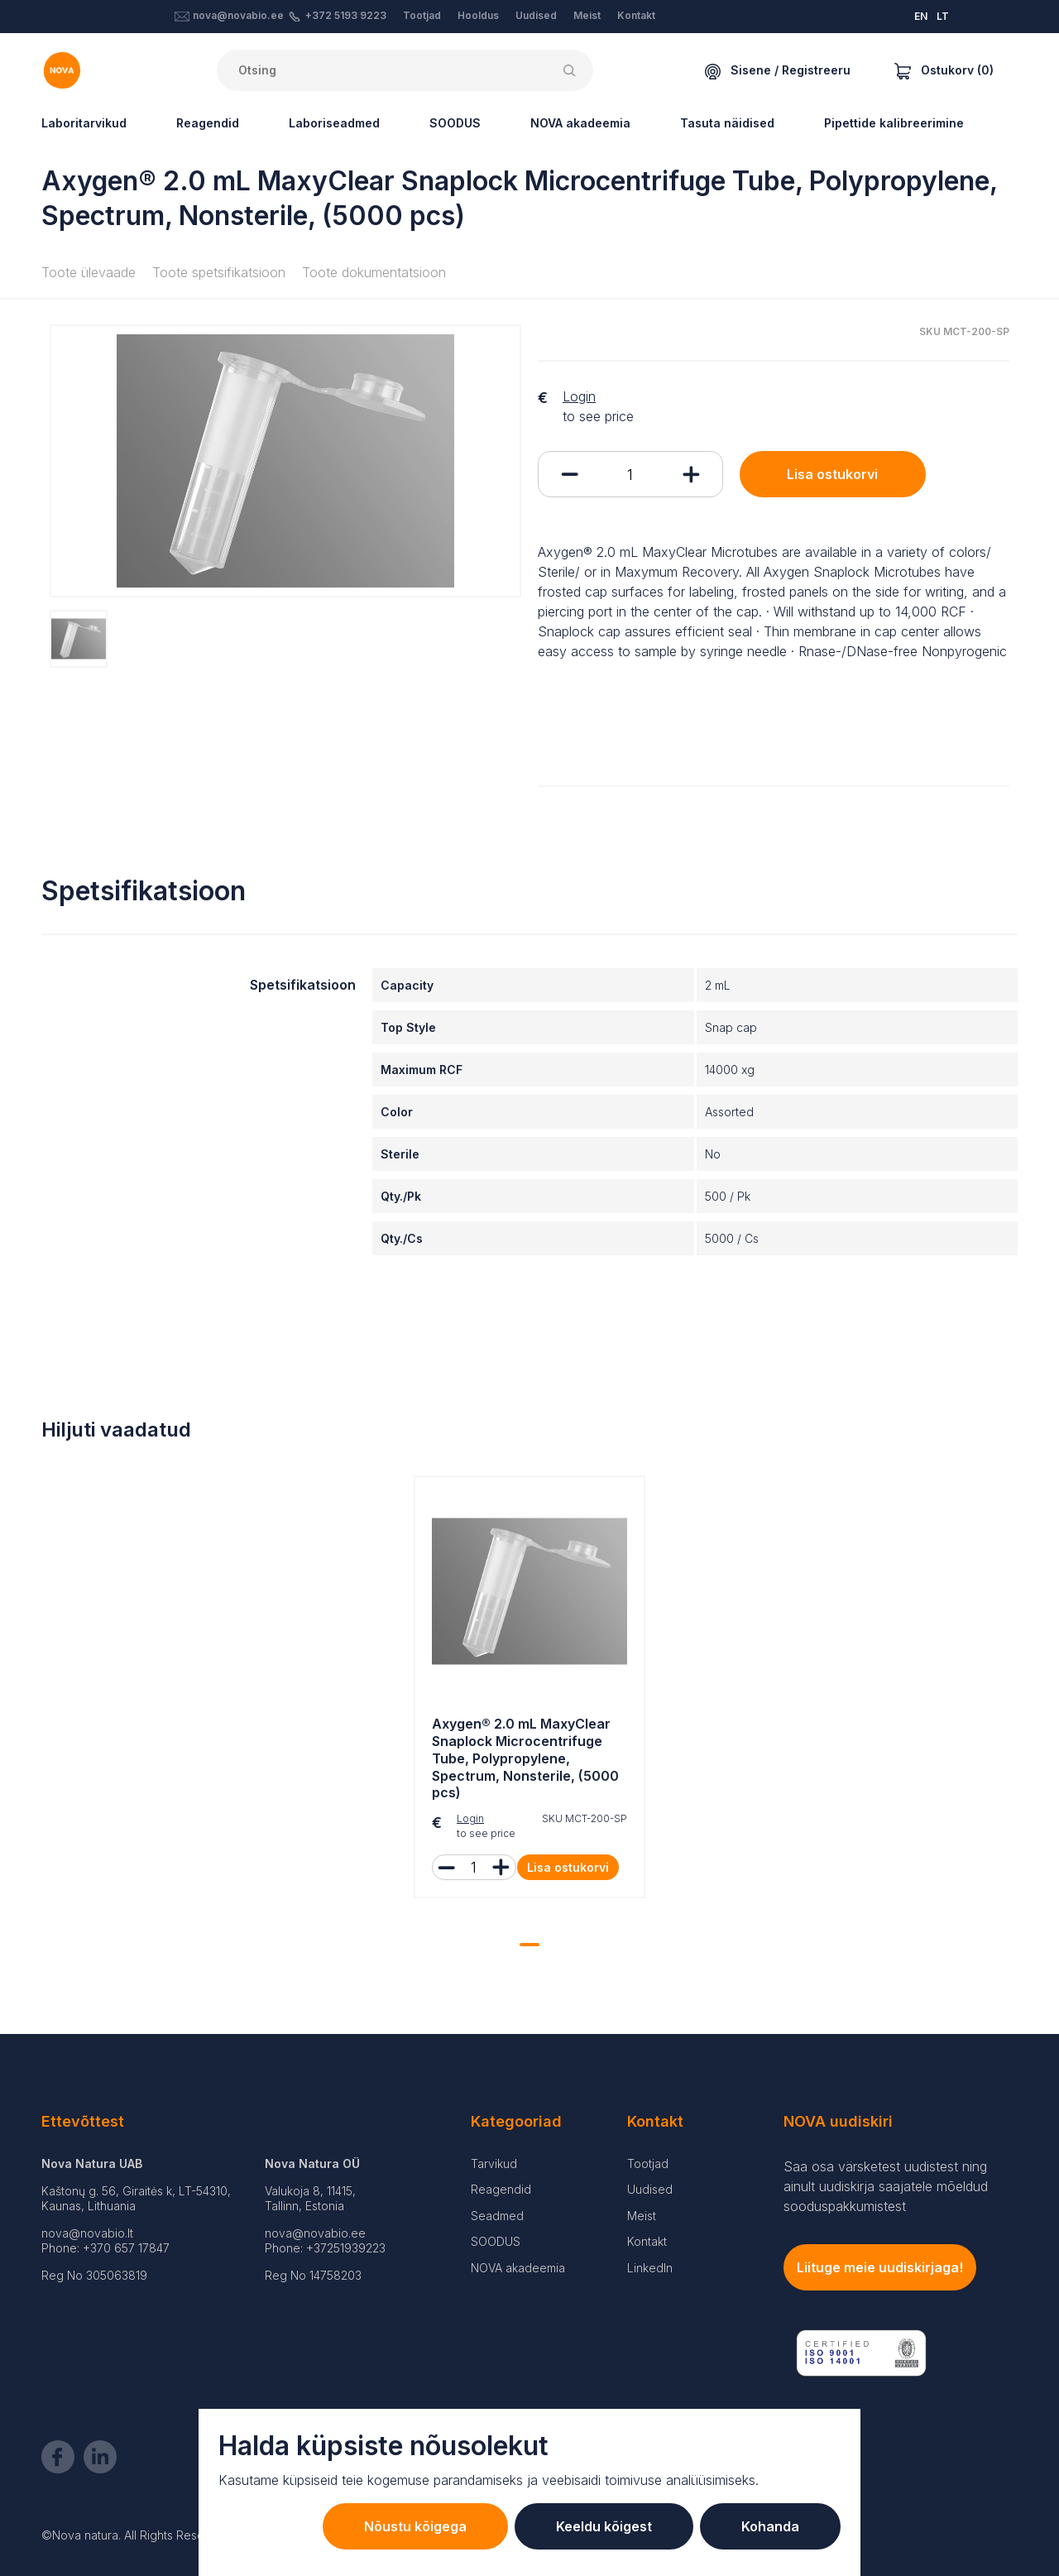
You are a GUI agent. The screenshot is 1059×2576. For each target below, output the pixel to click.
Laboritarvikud (84, 123)
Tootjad (422, 15)
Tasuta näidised (727, 123)
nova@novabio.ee (238, 15)
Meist (587, 15)
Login (579, 396)
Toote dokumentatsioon (374, 272)
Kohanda (770, 2526)
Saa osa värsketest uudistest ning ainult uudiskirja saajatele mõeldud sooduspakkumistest (885, 2186)
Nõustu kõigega (415, 2526)
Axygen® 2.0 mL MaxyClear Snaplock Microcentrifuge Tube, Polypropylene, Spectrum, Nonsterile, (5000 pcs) (525, 1758)
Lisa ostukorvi (832, 474)
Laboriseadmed (334, 123)
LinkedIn (650, 2268)
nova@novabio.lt (87, 2233)
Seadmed (497, 2216)
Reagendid (207, 123)
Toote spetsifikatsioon (218, 272)
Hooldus (478, 15)
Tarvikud (494, 2163)
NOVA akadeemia (580, 123)
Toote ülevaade (88, 272)
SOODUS (455, 123)
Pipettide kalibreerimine (894, 123)
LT (943, 16)
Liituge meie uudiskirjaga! (880, 2267)
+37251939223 (346, 2248)
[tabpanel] (529, 1691)
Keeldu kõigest (604, 2526)
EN (920, 16)
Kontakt (636, 15)
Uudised (536, 15)
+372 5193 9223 (345, 15)
